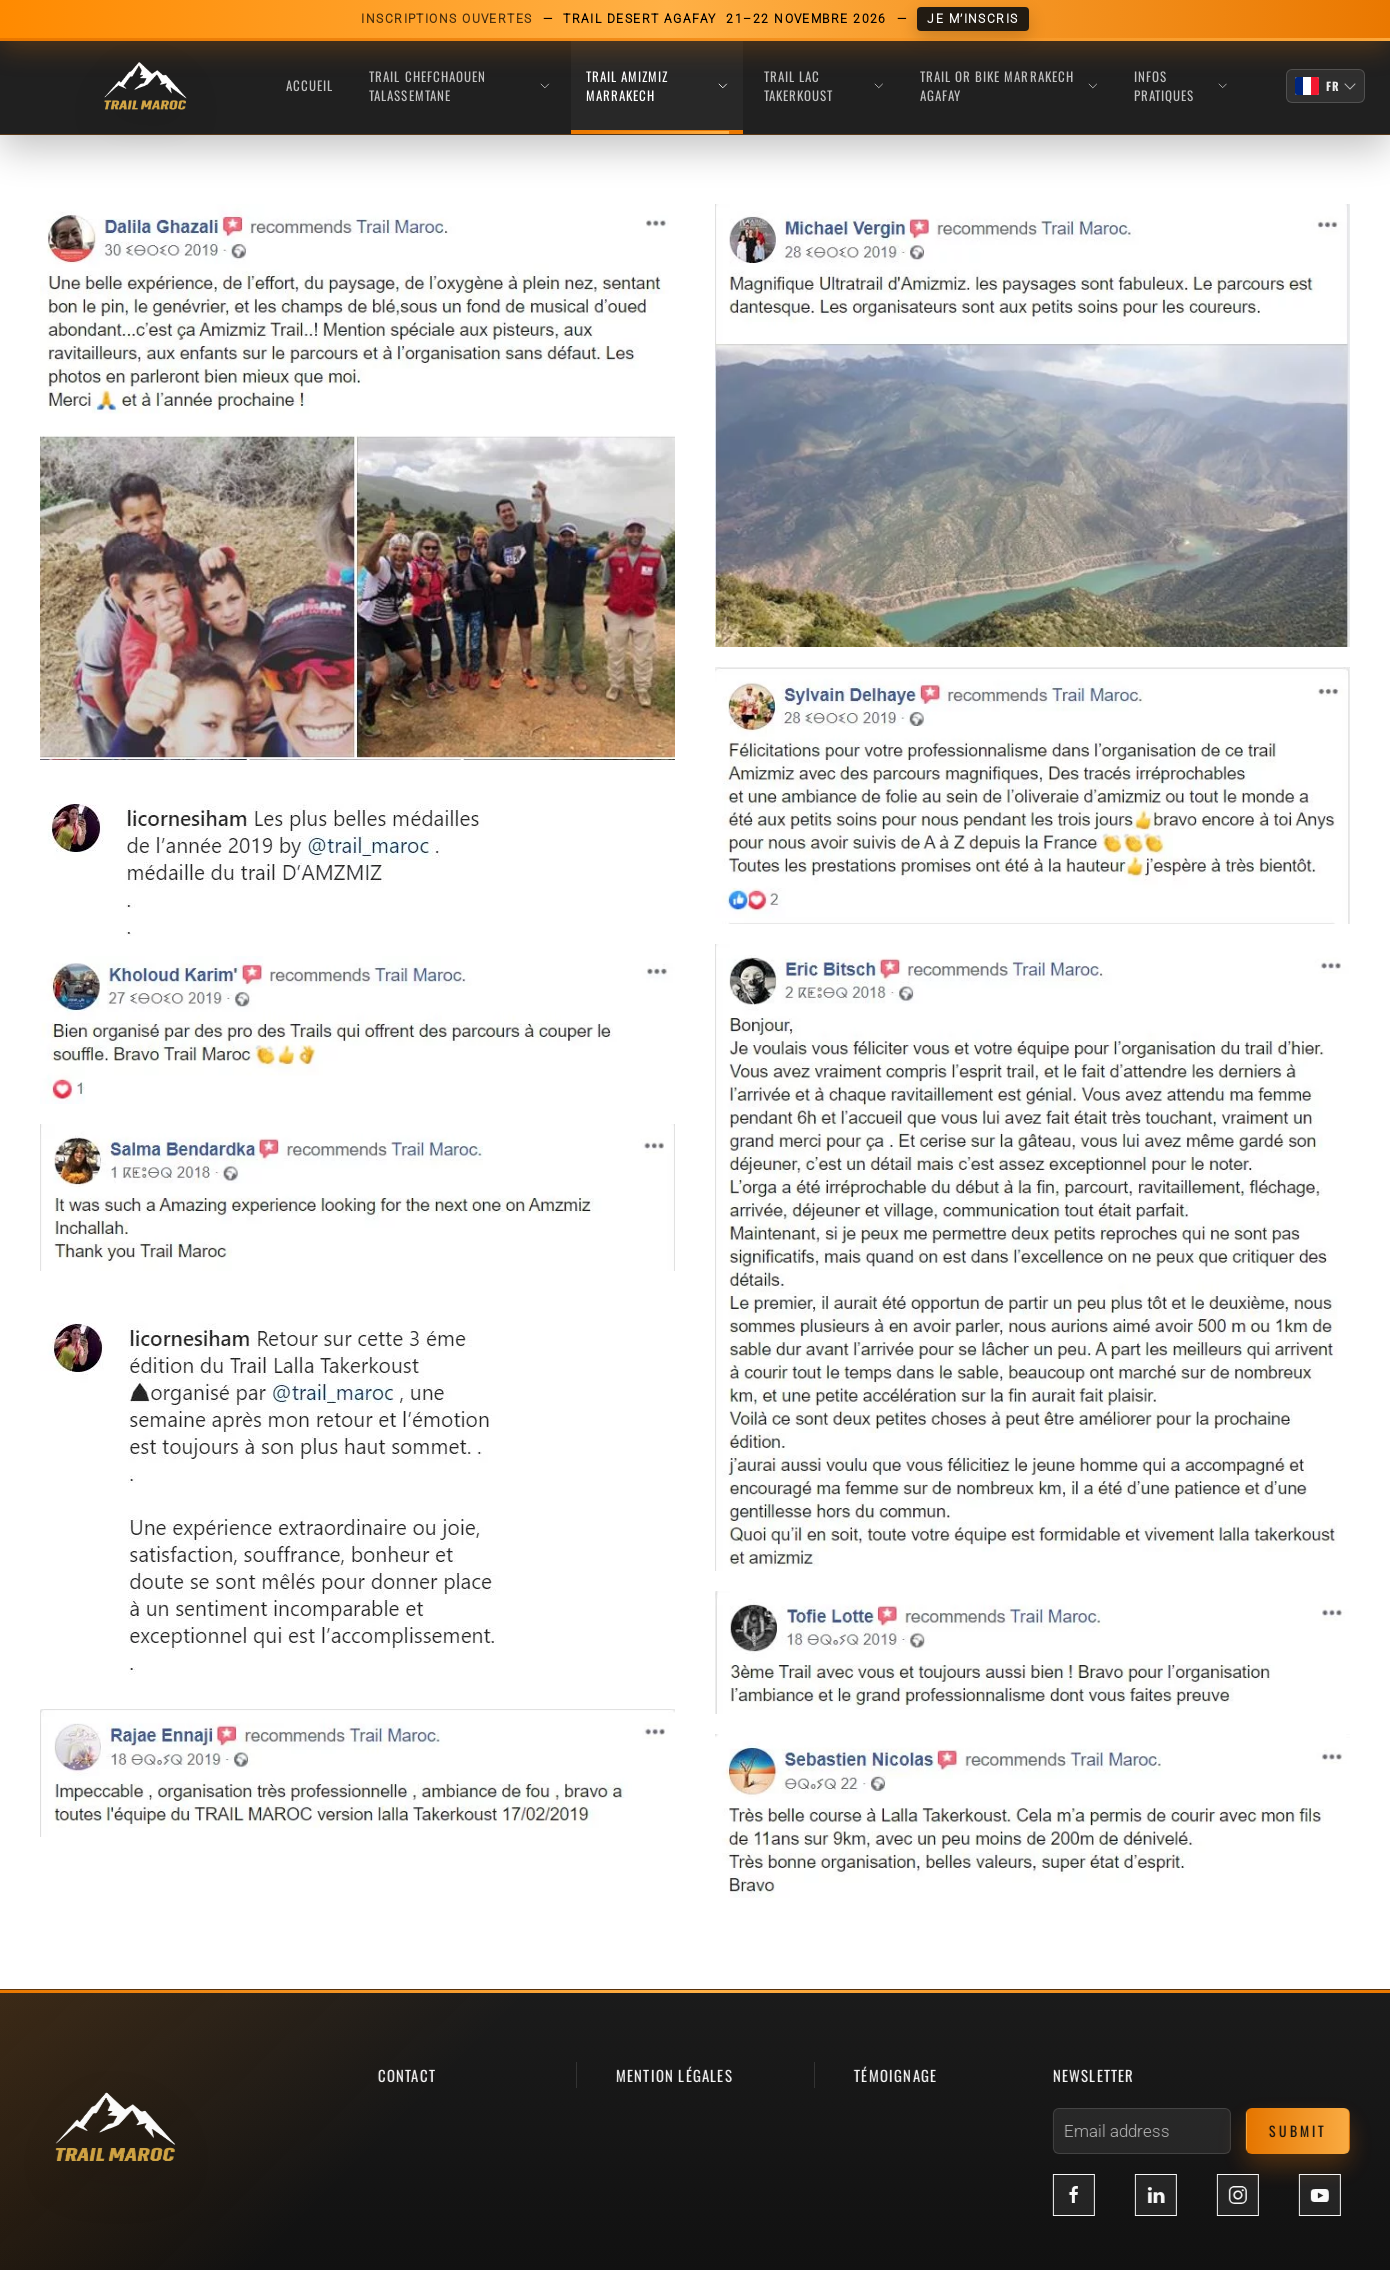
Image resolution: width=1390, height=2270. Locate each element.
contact (403, 2075)
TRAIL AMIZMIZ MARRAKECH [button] (657, 86)
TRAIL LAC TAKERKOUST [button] (824, 86)
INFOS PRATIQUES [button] (1180, 86)
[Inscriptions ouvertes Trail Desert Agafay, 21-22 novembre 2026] (695, 19)
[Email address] (1138, 2131)
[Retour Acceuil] (145, 87)
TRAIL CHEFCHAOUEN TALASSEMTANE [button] (459, 86)
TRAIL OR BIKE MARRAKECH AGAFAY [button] (1009, 86)
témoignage (892, 2075)
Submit (1294, 2130)
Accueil (309, 85)
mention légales (670, 2075)
